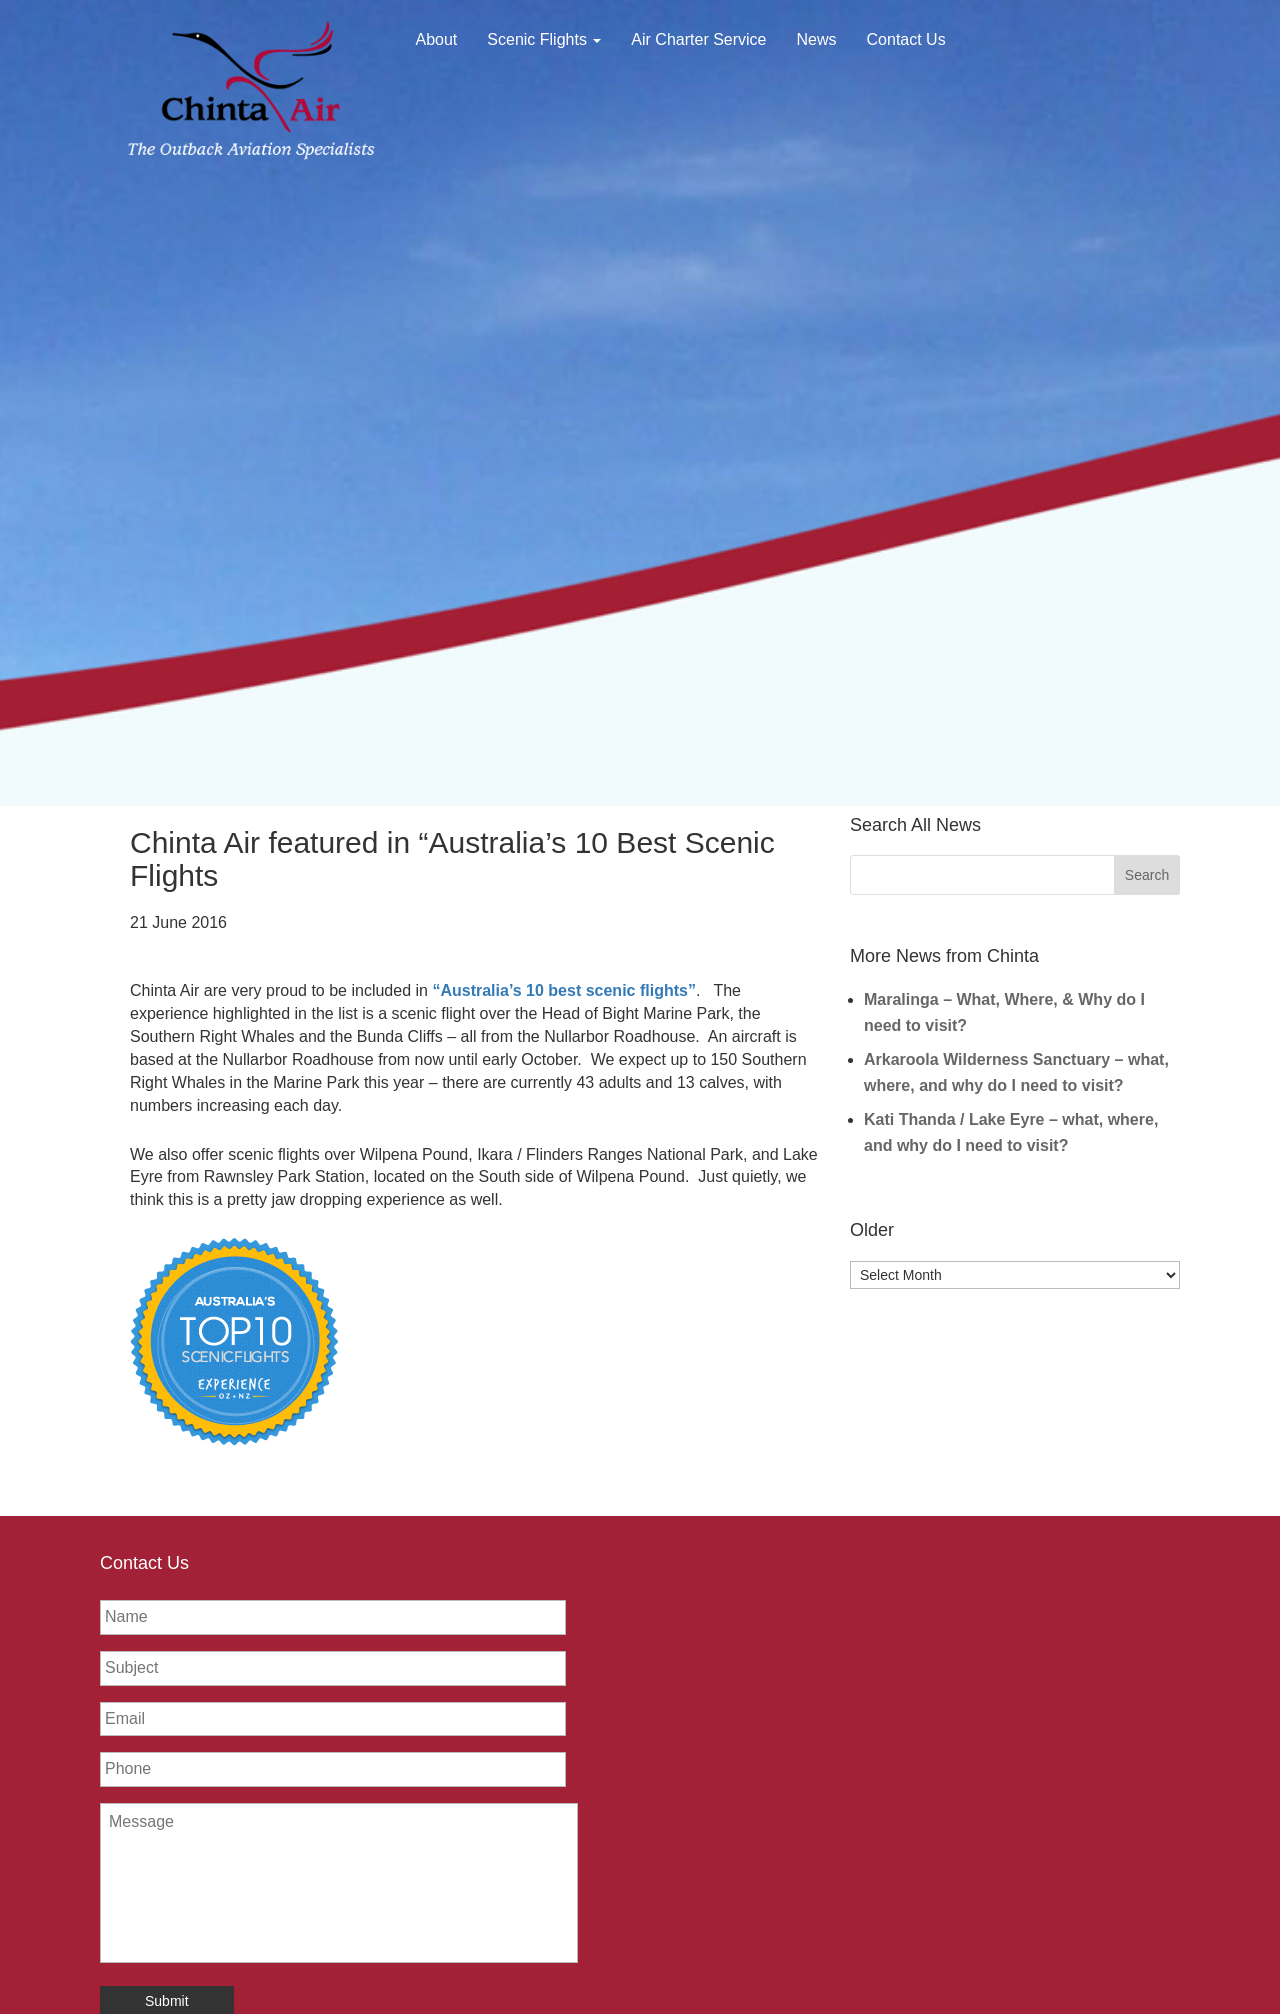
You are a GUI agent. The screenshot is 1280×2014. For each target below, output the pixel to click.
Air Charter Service (698, 39)
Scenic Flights (544, 39)
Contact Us (906, 39)
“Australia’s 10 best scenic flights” (564, 990)
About (437, 39)
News (817, 39)
